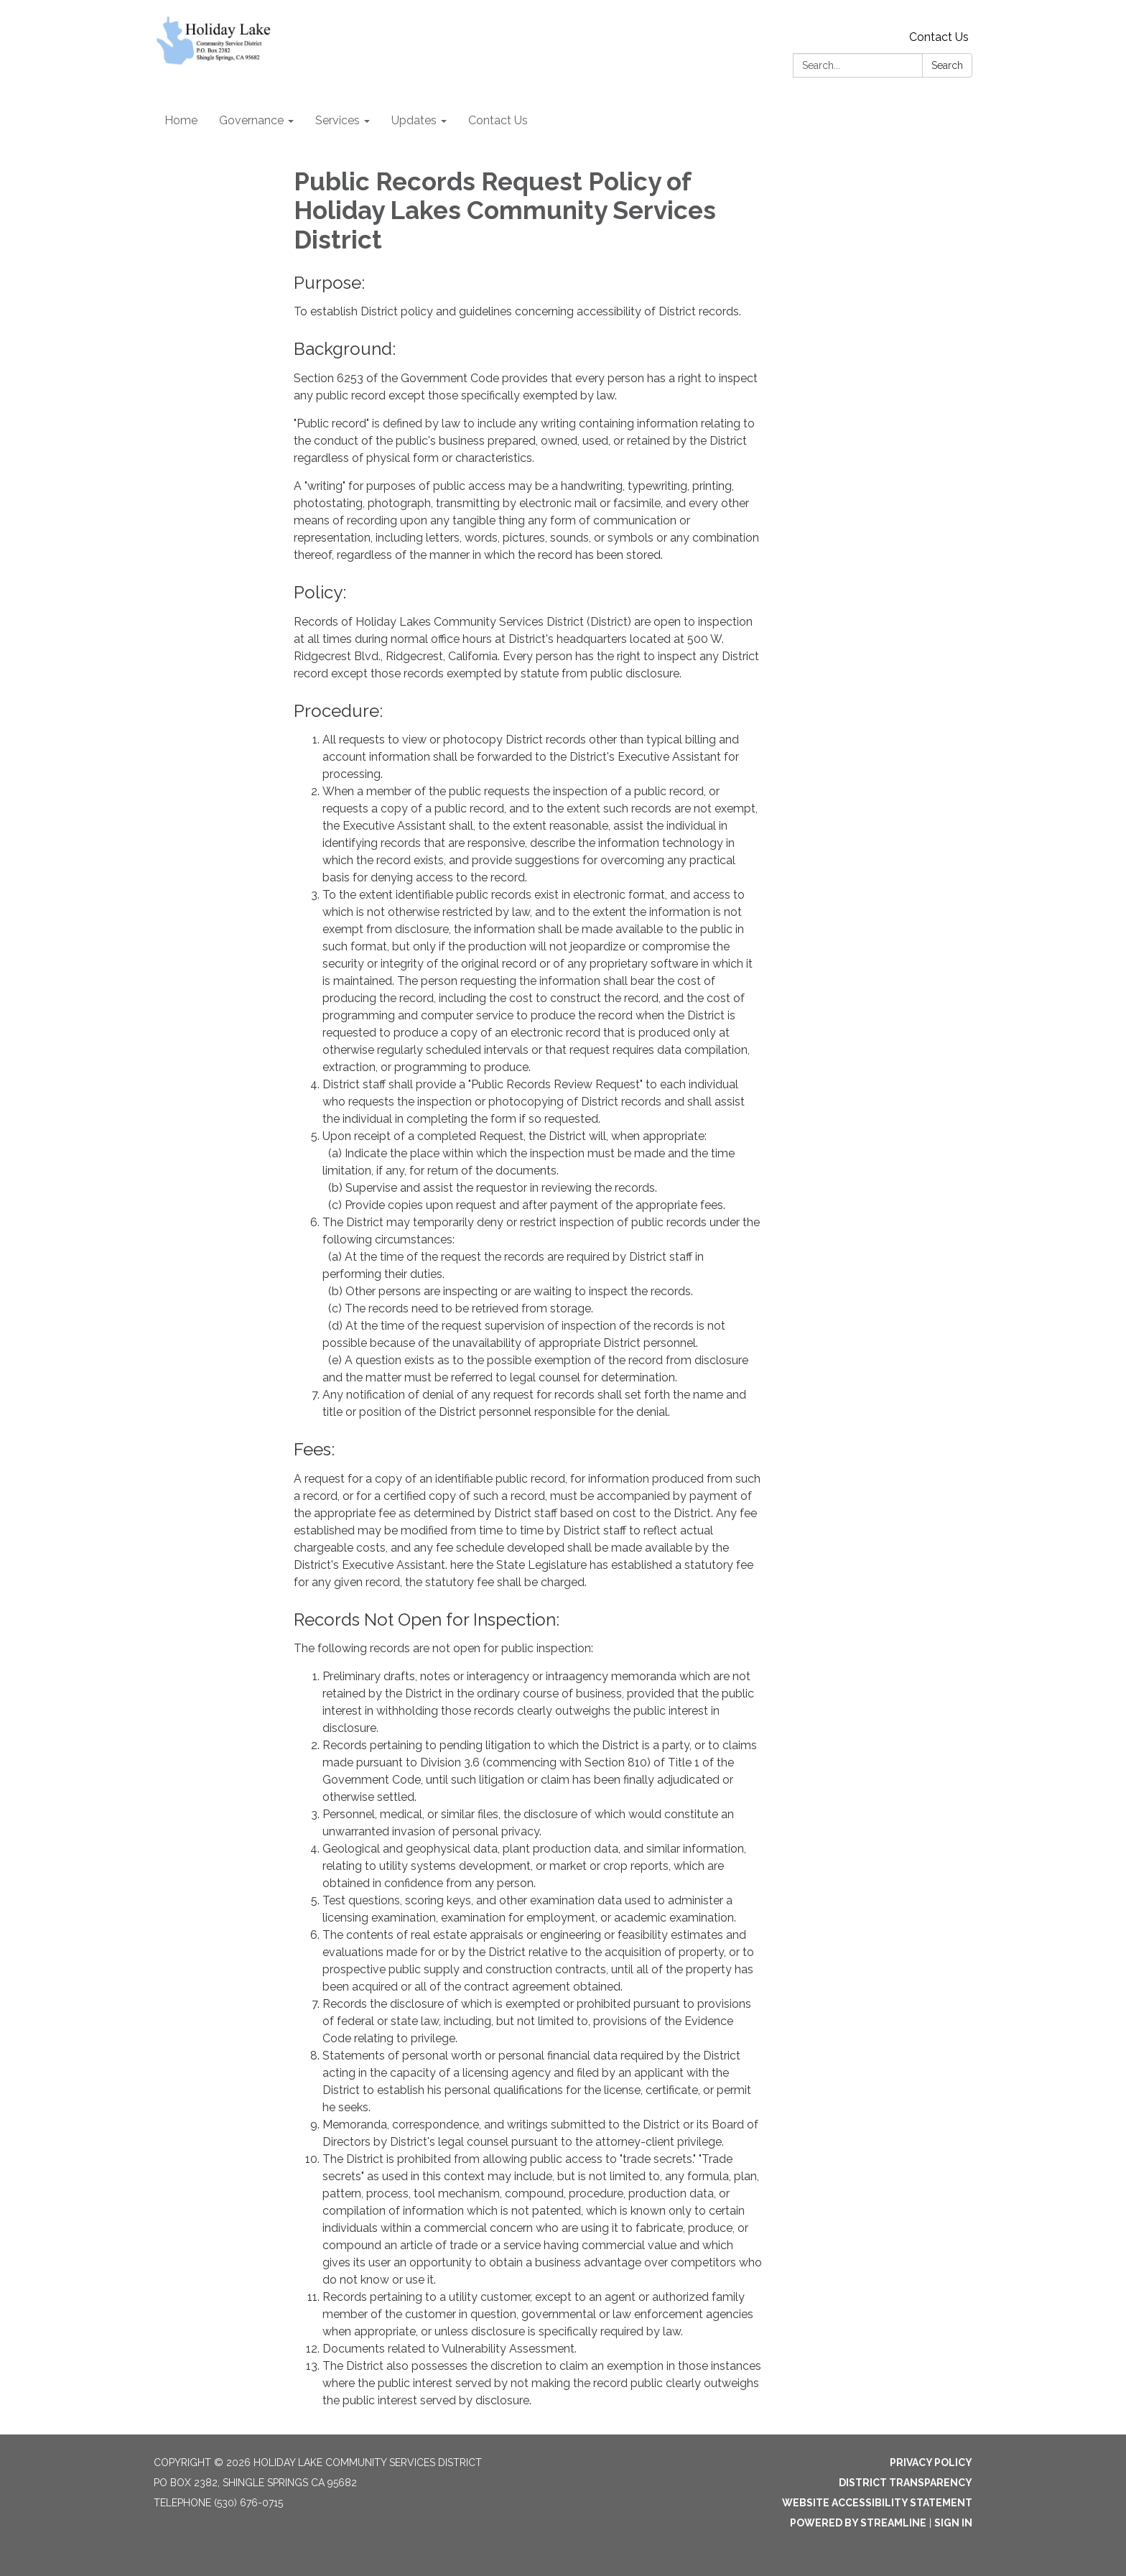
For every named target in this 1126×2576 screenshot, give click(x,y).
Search (947, 65)
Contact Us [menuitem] (498, 120)
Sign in (953, 2523)
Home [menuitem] (180, 120)
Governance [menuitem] (251, 120)
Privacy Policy (931, 2462)
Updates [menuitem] (414, 120)
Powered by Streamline (858, 2523)
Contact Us (939, 37)
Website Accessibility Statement (877, 2502)
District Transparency (905, 2482)
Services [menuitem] (337, 120)
